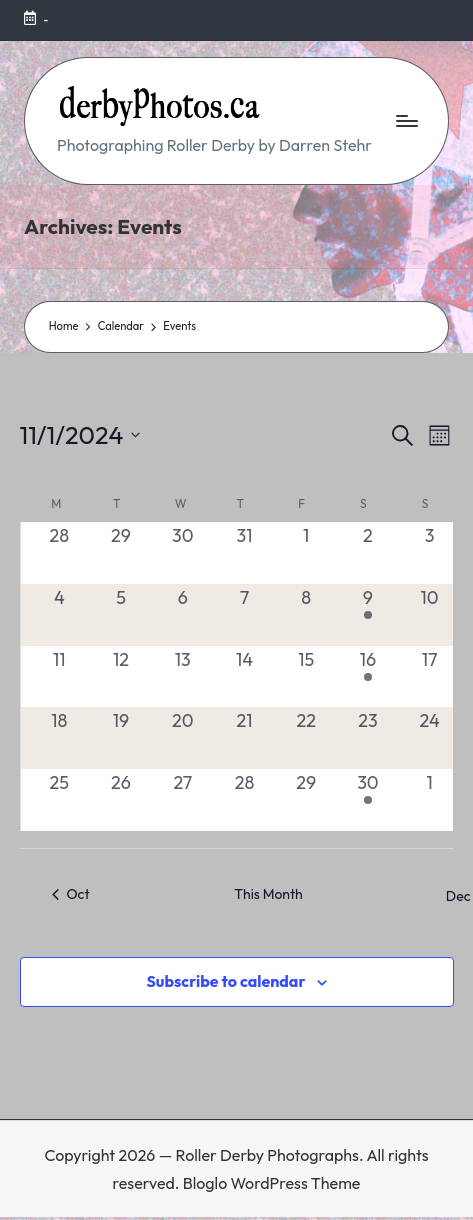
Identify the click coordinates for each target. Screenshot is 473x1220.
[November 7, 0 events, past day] (245, 615)
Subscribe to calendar (225, 981)
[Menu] (406, 120)
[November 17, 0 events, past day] (430, 677)
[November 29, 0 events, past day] (306, 800)
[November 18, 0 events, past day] (60, 738)
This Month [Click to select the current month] (268, 894)
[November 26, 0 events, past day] (121, 800)
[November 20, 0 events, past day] (183, 738)
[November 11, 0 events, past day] (60, 677)
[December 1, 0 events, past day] (430, 800)
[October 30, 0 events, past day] (183, 553)
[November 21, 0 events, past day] (245, 738)
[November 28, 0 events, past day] (245, 800)
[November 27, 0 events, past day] (183, 800)
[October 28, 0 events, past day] (60, 553)
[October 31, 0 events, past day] (245, 553)
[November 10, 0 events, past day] (430, 615)
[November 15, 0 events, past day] (306, 677)
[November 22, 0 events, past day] (306, 738)
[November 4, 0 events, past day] (60, 615)
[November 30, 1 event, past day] (368, 800)
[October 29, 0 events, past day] (121, 553)
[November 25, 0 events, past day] (60, 800)
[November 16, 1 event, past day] (368, 677)
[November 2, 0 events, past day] (368, 553)
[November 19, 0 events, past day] (121, 738)
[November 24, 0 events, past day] (430, 738)
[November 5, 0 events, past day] (121, 615)
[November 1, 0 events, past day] (306, 553)
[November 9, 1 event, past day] (368, 615)
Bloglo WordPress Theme (272, 1183)
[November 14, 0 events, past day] (245, 677)
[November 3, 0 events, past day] (430, 553)
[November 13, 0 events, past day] (183, 677)
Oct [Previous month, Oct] (71, 894)
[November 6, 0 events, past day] (183, 615)
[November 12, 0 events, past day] (121, 677)
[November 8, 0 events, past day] (306, 615)
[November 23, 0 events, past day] (368, 738)
